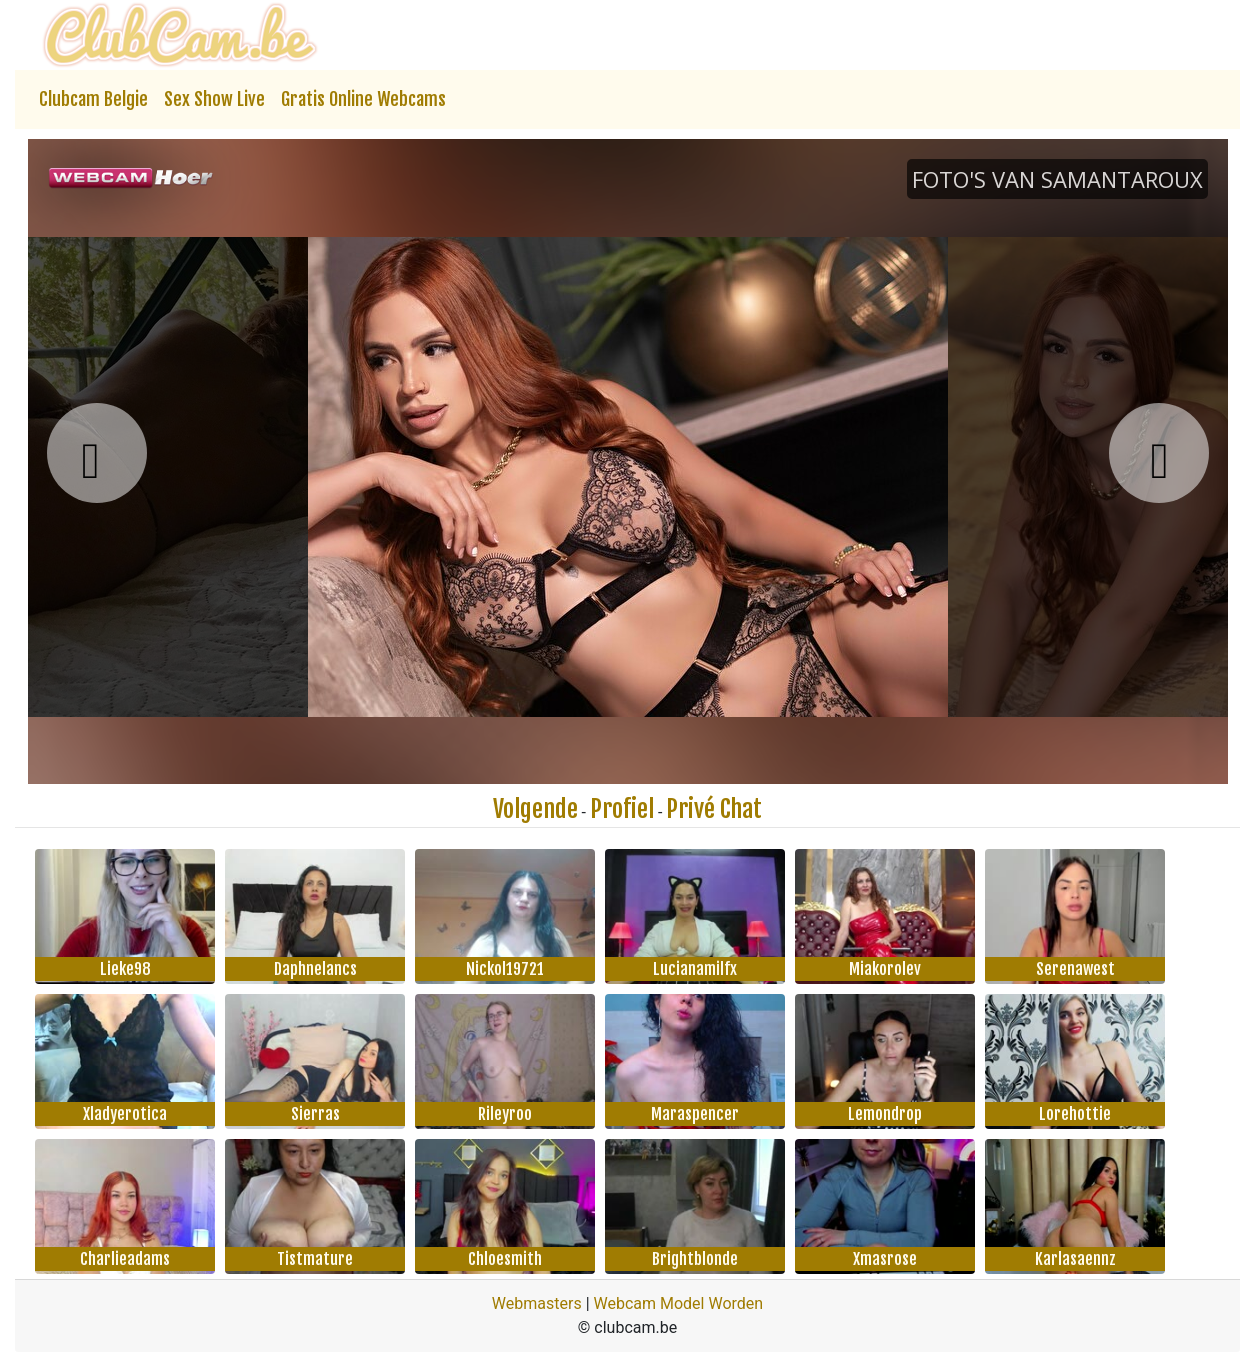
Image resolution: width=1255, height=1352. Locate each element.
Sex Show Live (214, 99)
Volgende (535, 809)
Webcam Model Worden (679, 1303)
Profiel (622, 809)
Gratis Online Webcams (363, 99)
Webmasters (537, 1303)
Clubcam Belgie (93, 99)
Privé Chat (714, 809)
